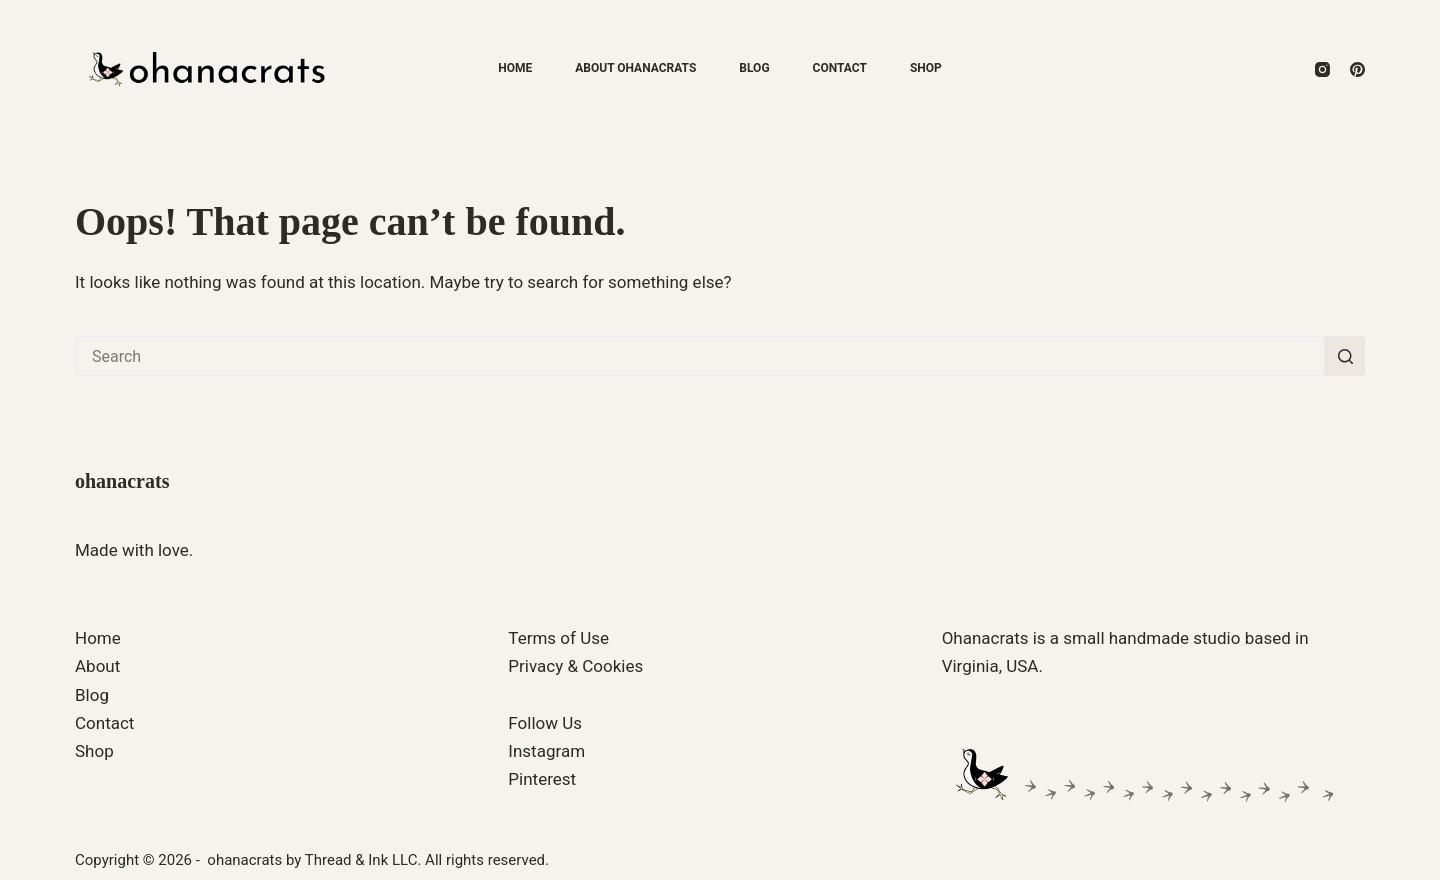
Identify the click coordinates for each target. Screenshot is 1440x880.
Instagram (546, 751)
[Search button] (1345, 356)
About (97, 666)
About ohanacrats (635, 68)
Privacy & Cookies (575, 666)
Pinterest (542, 779)
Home (515, 68)
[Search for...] (700, 356)
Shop (926, 68)
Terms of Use (558, 638)
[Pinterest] (1357, 69)
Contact (840, 68)
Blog (754, 68)
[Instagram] (1322, 69)
